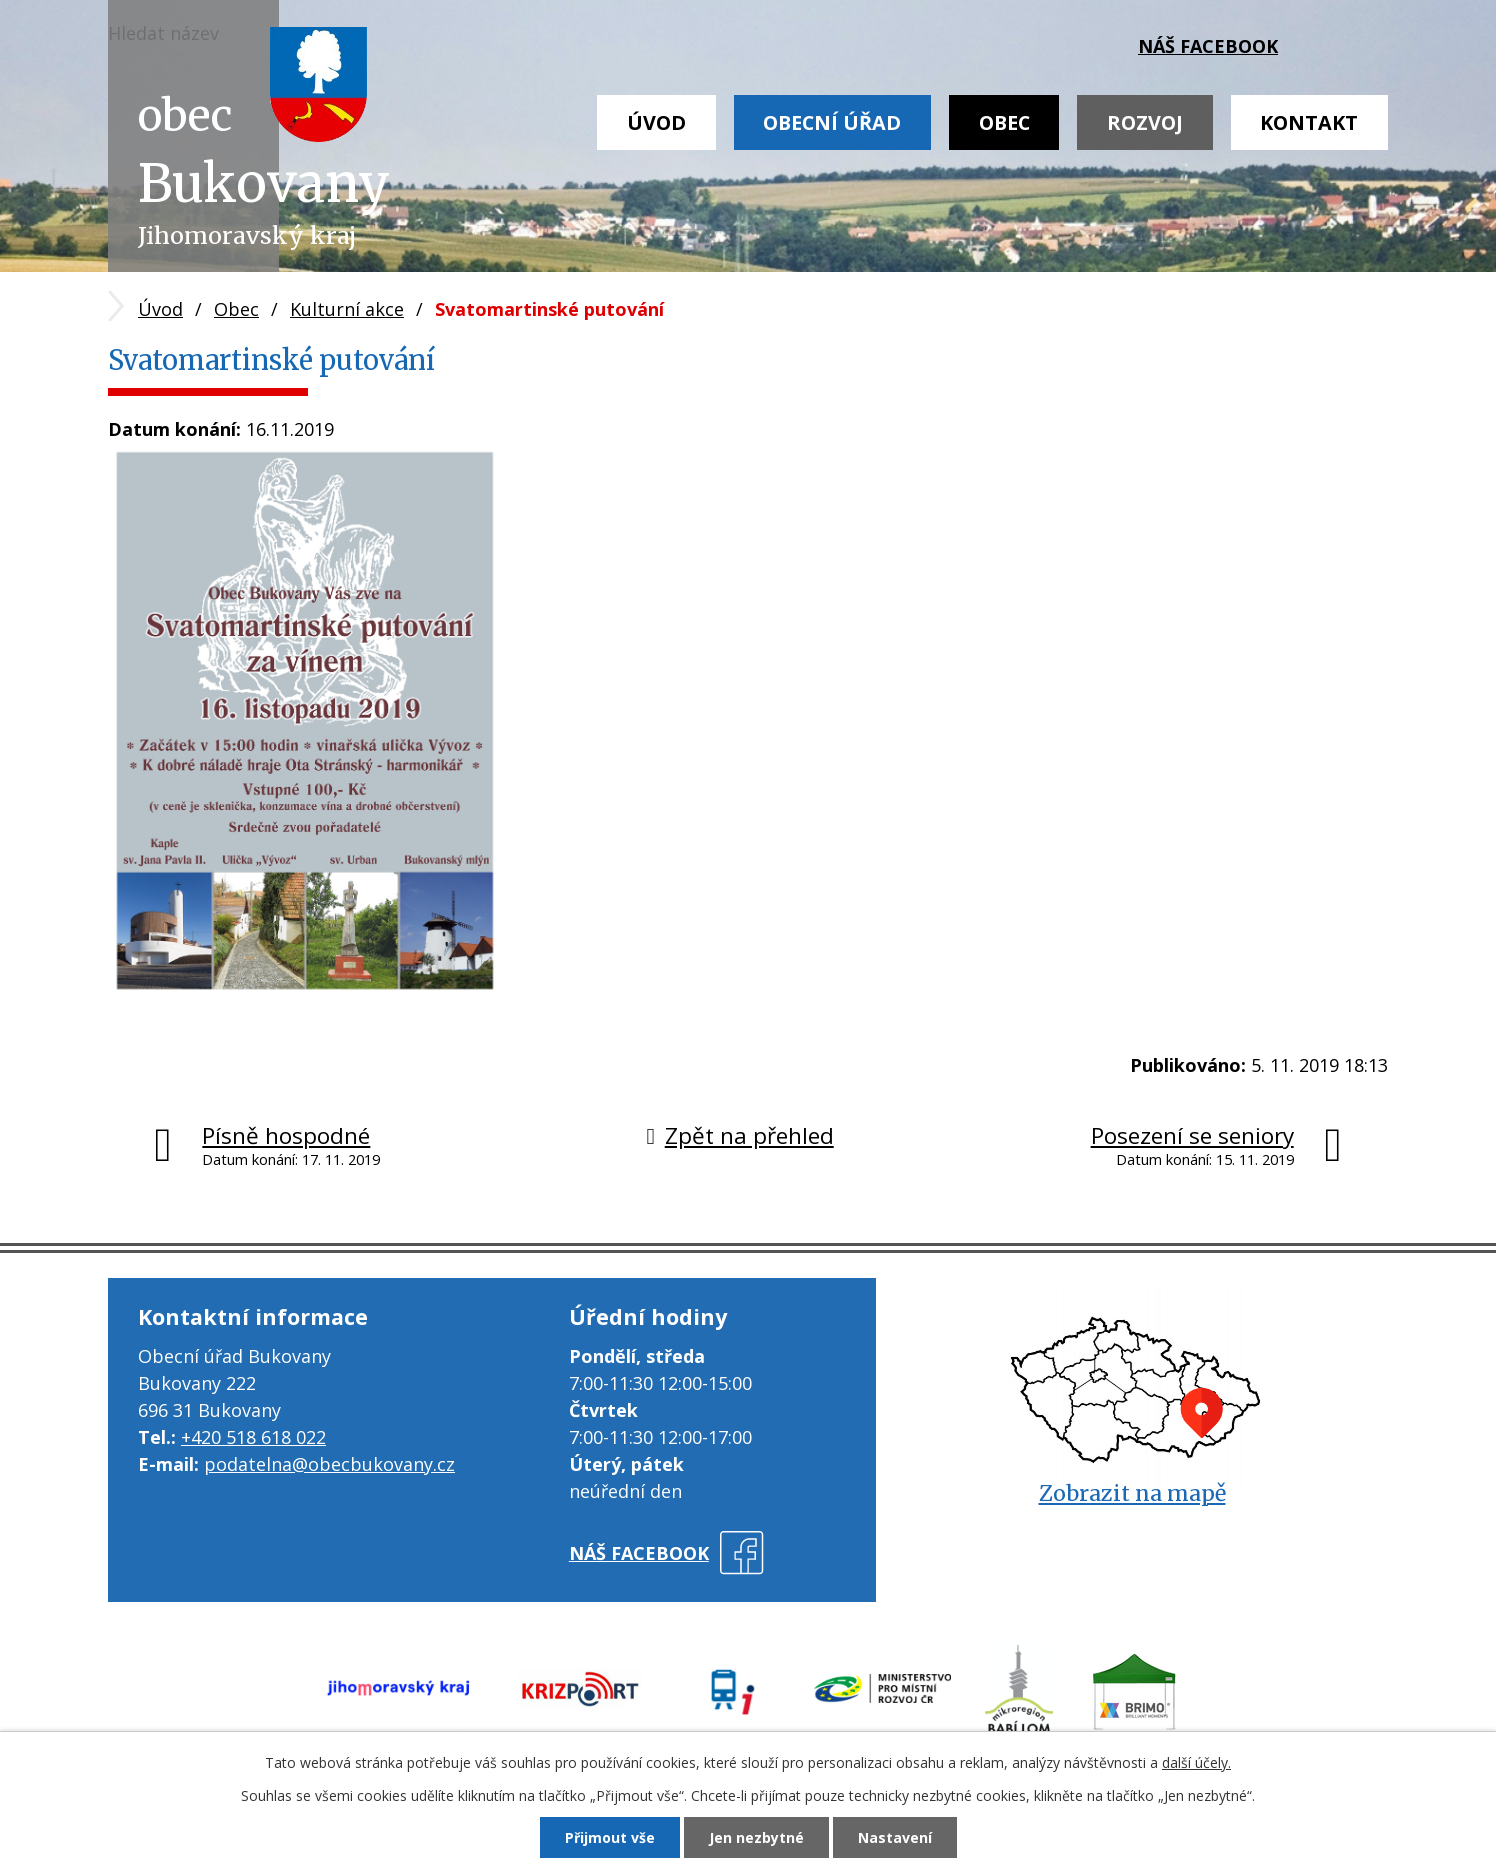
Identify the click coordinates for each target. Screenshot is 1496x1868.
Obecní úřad (832, 122)
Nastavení (895, 1837)
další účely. (1196, 1762)
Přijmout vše (610, 1837)
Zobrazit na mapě (1132, 1493)
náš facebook (1208, 46)
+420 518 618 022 (253, 1437)
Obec (1004, 122)
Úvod (656, 122)
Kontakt (1309, 122)
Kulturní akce (347, 309)
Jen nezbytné (756, 1837)
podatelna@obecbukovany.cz (329, 1464)
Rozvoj (1145, 122)
